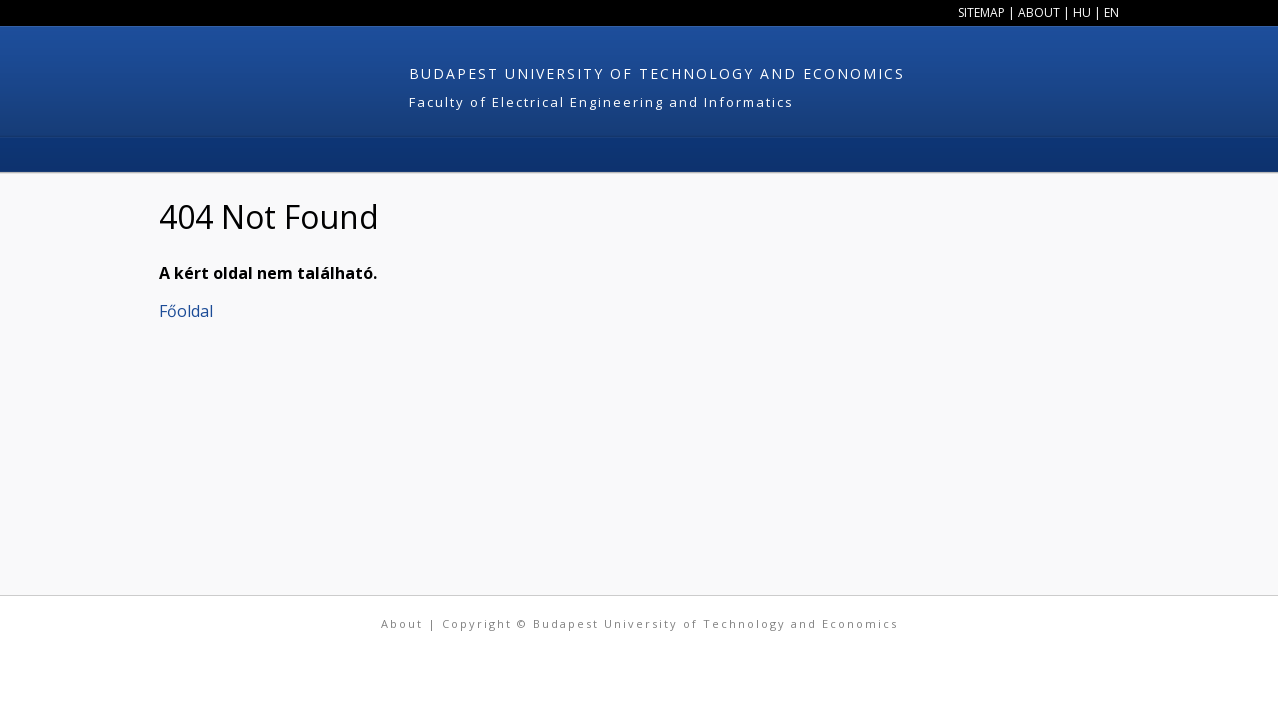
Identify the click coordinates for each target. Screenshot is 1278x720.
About (1039, 12)
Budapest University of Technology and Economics (657, 73)
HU (1082, 12)
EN (1111, 12)
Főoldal (186, 311)
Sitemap (981, 12)
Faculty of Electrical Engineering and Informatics (601, 102)
